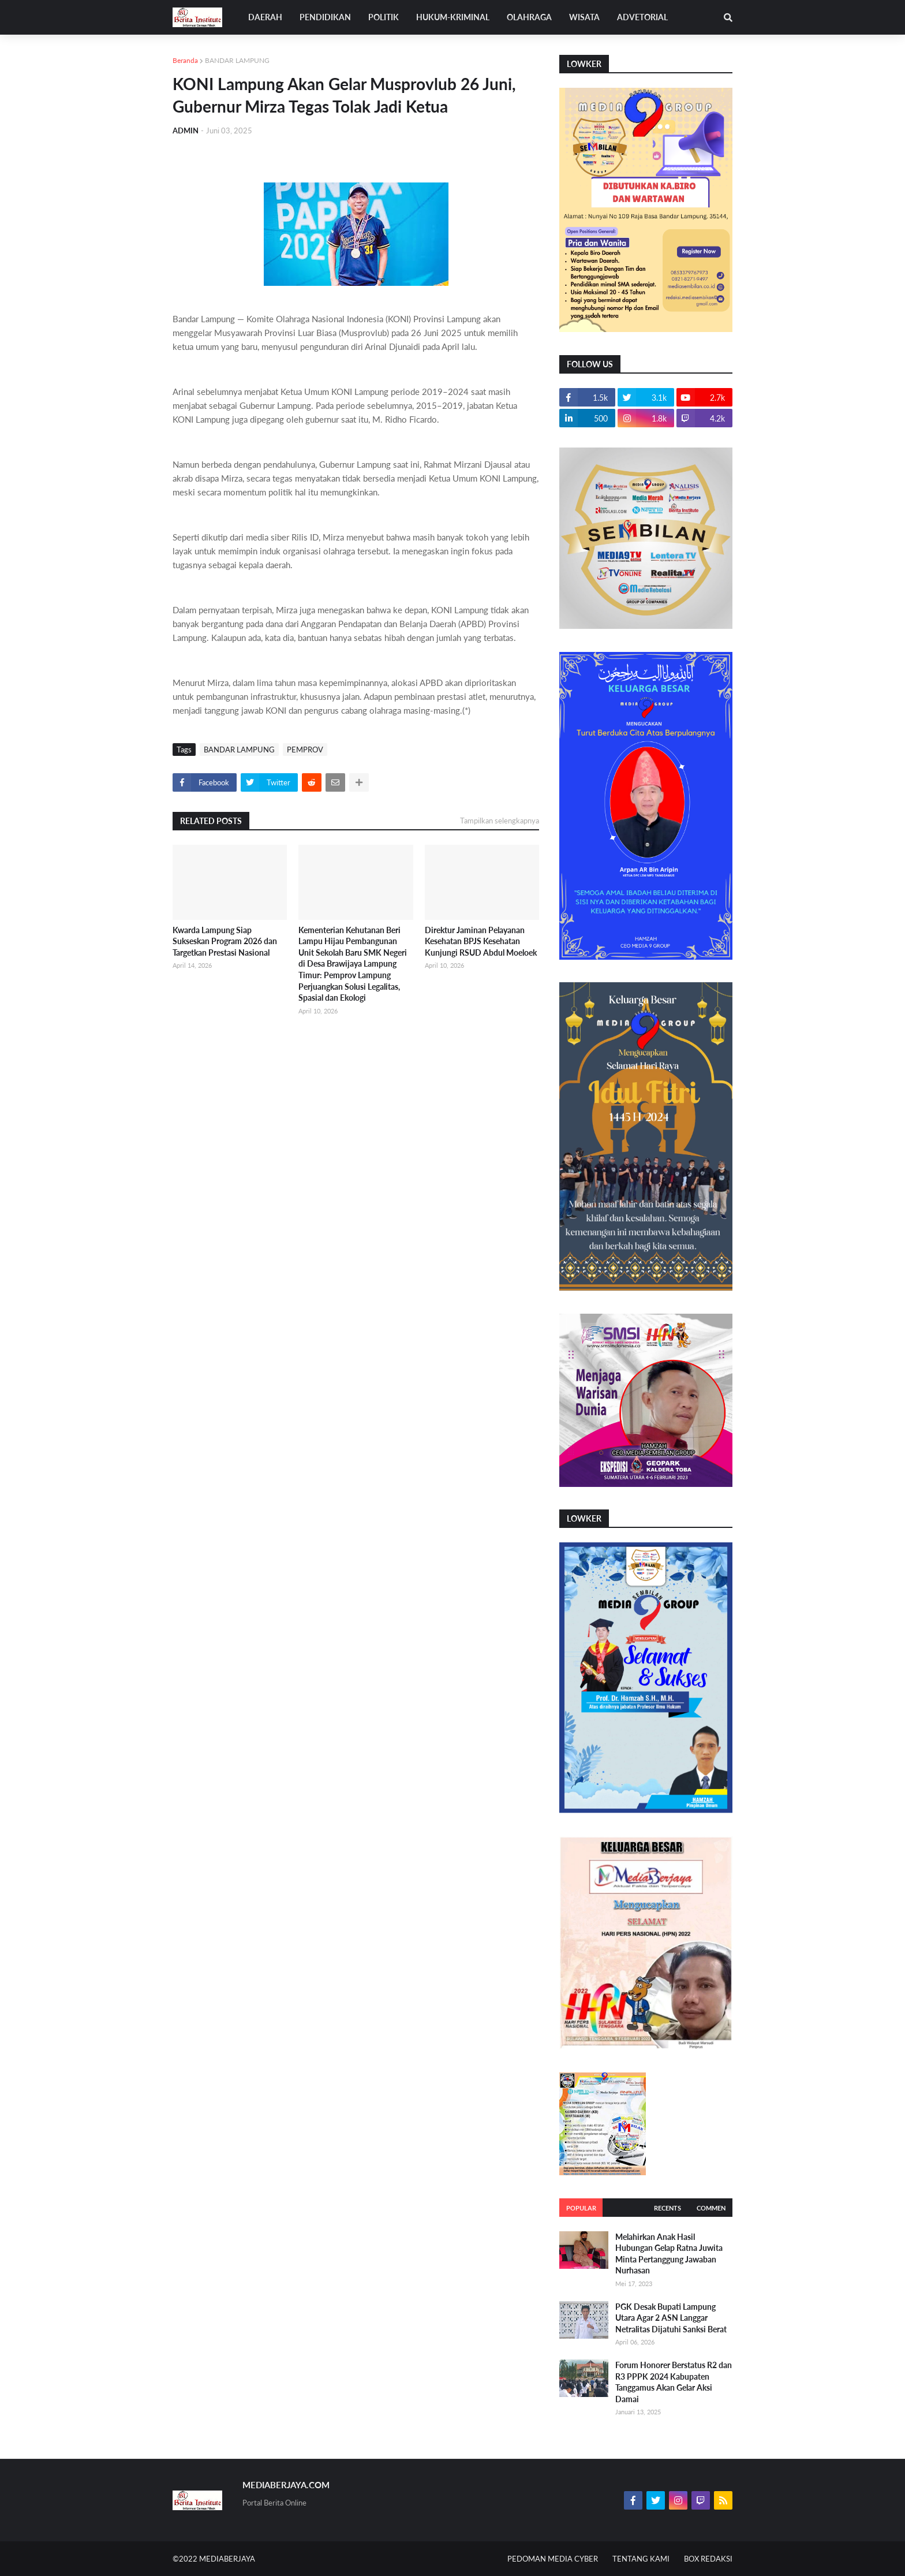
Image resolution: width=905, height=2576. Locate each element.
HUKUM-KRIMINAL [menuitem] (452, 17)
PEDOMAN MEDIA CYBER (552, 2558)
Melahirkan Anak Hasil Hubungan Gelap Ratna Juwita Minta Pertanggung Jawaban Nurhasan (669, 2254)
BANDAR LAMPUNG (237, 60)
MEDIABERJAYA (227, 2558)
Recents (667, 2208)
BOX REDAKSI (708, 2558)
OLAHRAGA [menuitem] (529, 17)
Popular (581, 2208)
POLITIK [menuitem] (383, 17)
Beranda (185, 60)
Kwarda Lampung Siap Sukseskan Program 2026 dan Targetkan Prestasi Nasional (225, 941)
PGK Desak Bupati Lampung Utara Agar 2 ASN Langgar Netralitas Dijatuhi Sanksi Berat (671, 2318)
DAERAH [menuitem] (265, 17)
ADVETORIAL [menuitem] (642, 17)
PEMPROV (305, 749)
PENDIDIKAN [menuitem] (325, 17)
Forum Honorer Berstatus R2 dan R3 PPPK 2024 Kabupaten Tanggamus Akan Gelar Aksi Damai (673, 2382)
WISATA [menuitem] (584, 17)
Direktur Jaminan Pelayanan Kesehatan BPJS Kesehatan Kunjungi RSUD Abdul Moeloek (481, 941)
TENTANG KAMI (641, 2558)
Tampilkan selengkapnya (499, 820)
